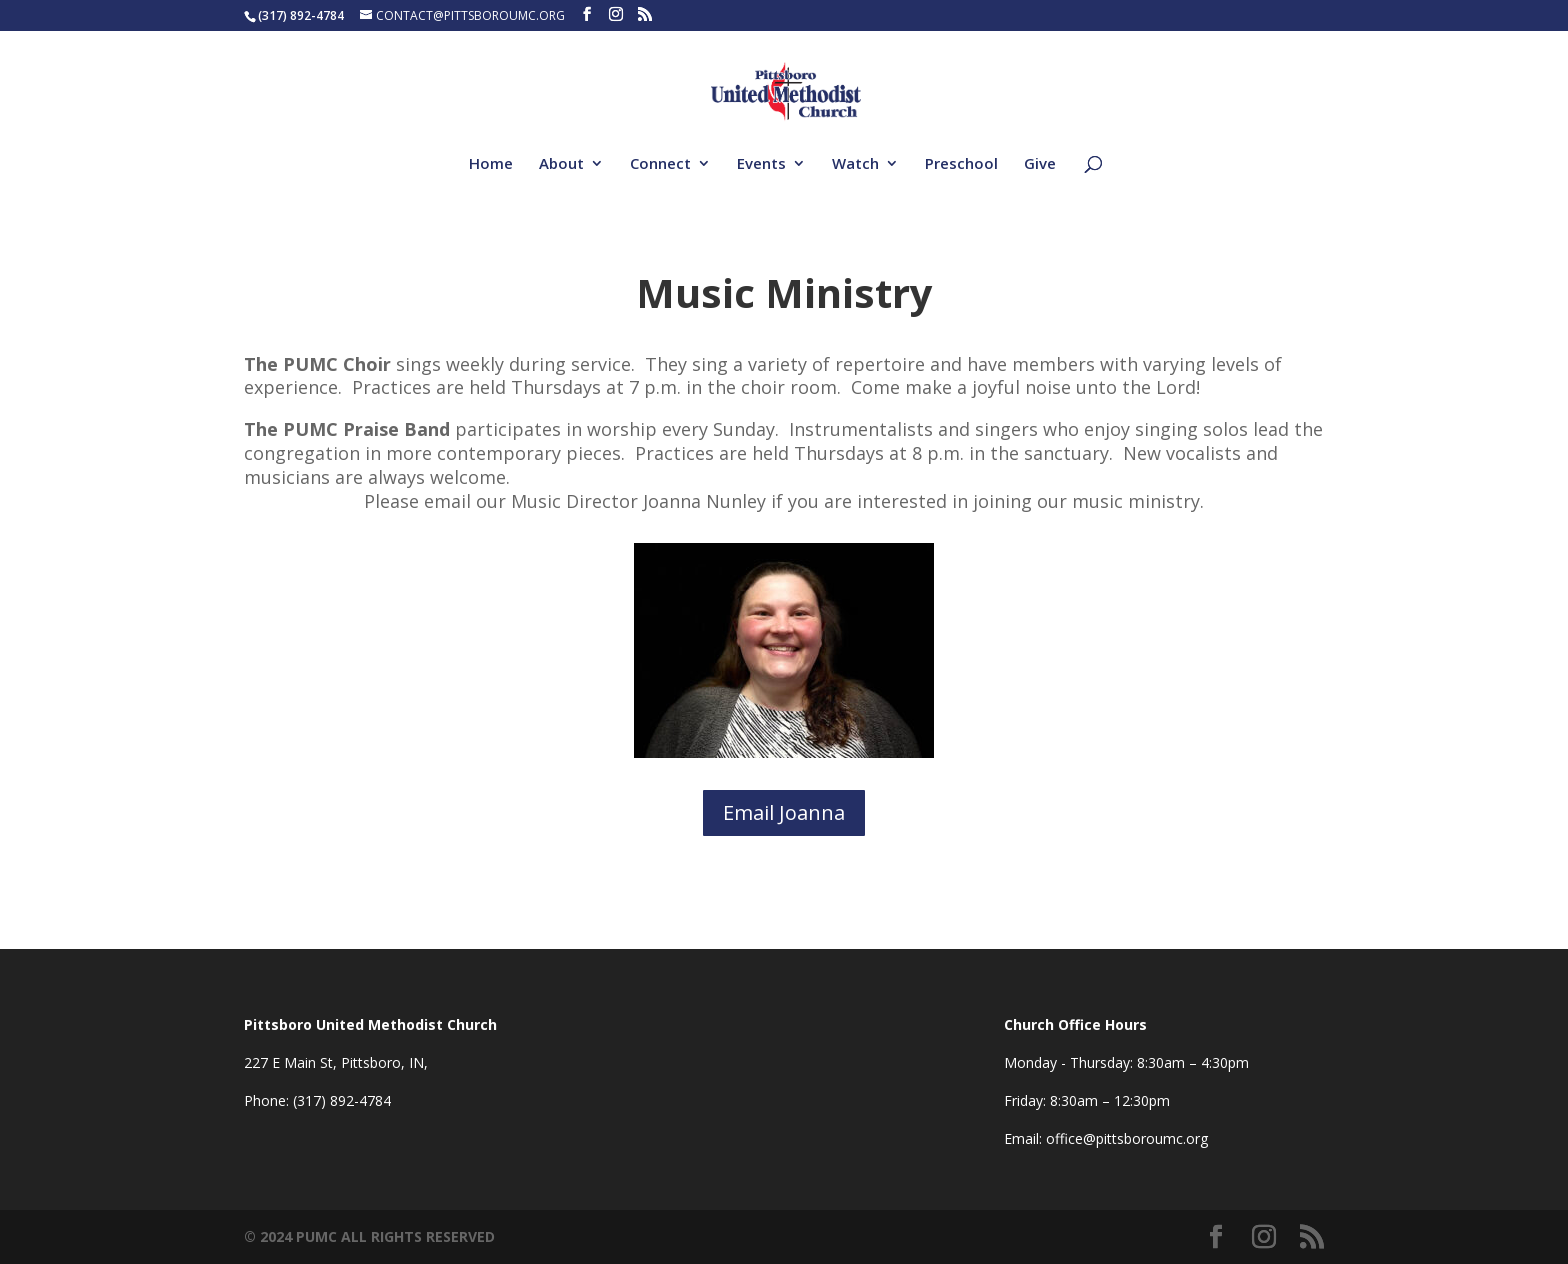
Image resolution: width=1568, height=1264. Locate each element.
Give (1040, 164)
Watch (855, 164)
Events (761, 164)
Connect (660, 164)
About (561, 164)
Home (491, 164)
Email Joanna (784, 812)
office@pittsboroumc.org (1127, 1138)
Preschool (961, 164)
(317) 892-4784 (342, 1100)
